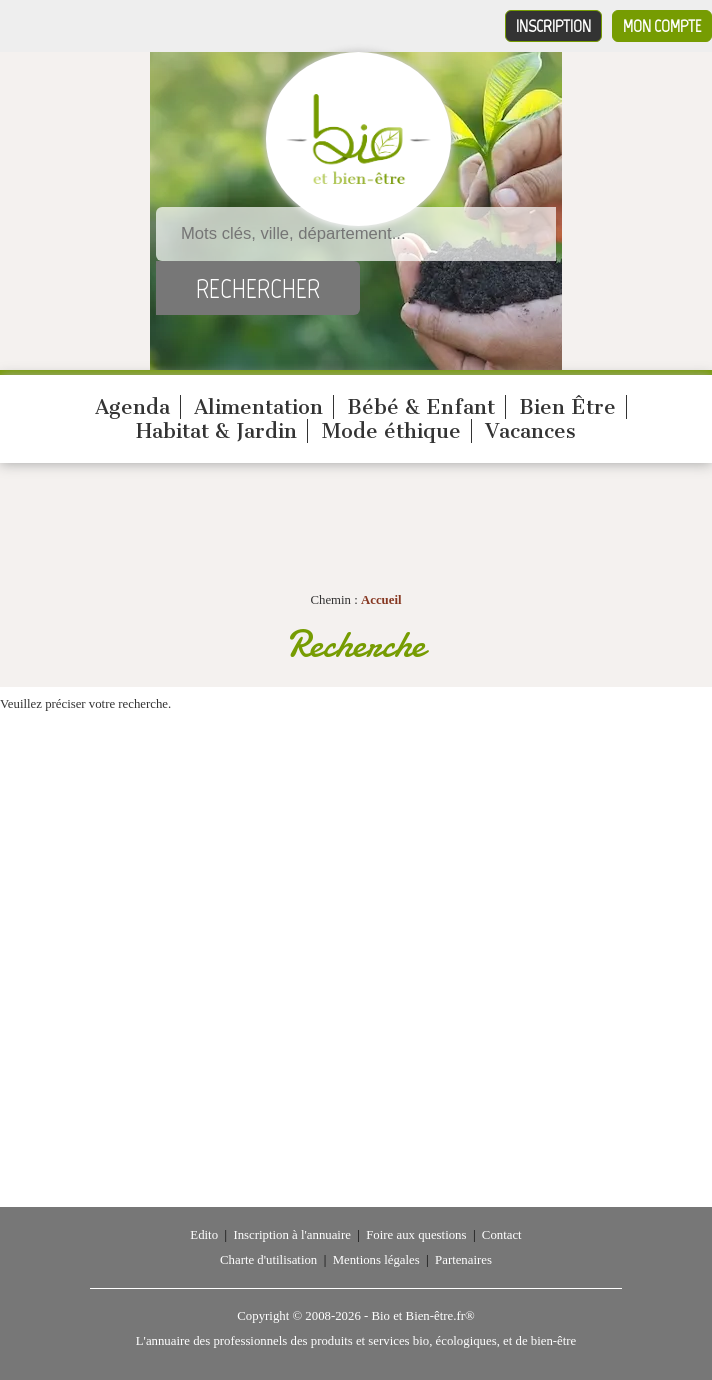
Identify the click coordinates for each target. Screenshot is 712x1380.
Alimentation (258, 407)
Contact (502, 1235)
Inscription (553, 26)
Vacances (530, 431)
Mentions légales (376, 1260)
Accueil (381, 600)
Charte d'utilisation (268, 1260)
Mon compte (662, 26)
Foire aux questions (416, 1235)
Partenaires (463, 1260)
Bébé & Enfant (421, 407)
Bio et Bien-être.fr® (422, 1316)
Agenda (132, 407)
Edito (204, 1235)
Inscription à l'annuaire (291, 1235)
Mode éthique (391, 431)
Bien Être (567, 407)
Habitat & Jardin (216, 431)
